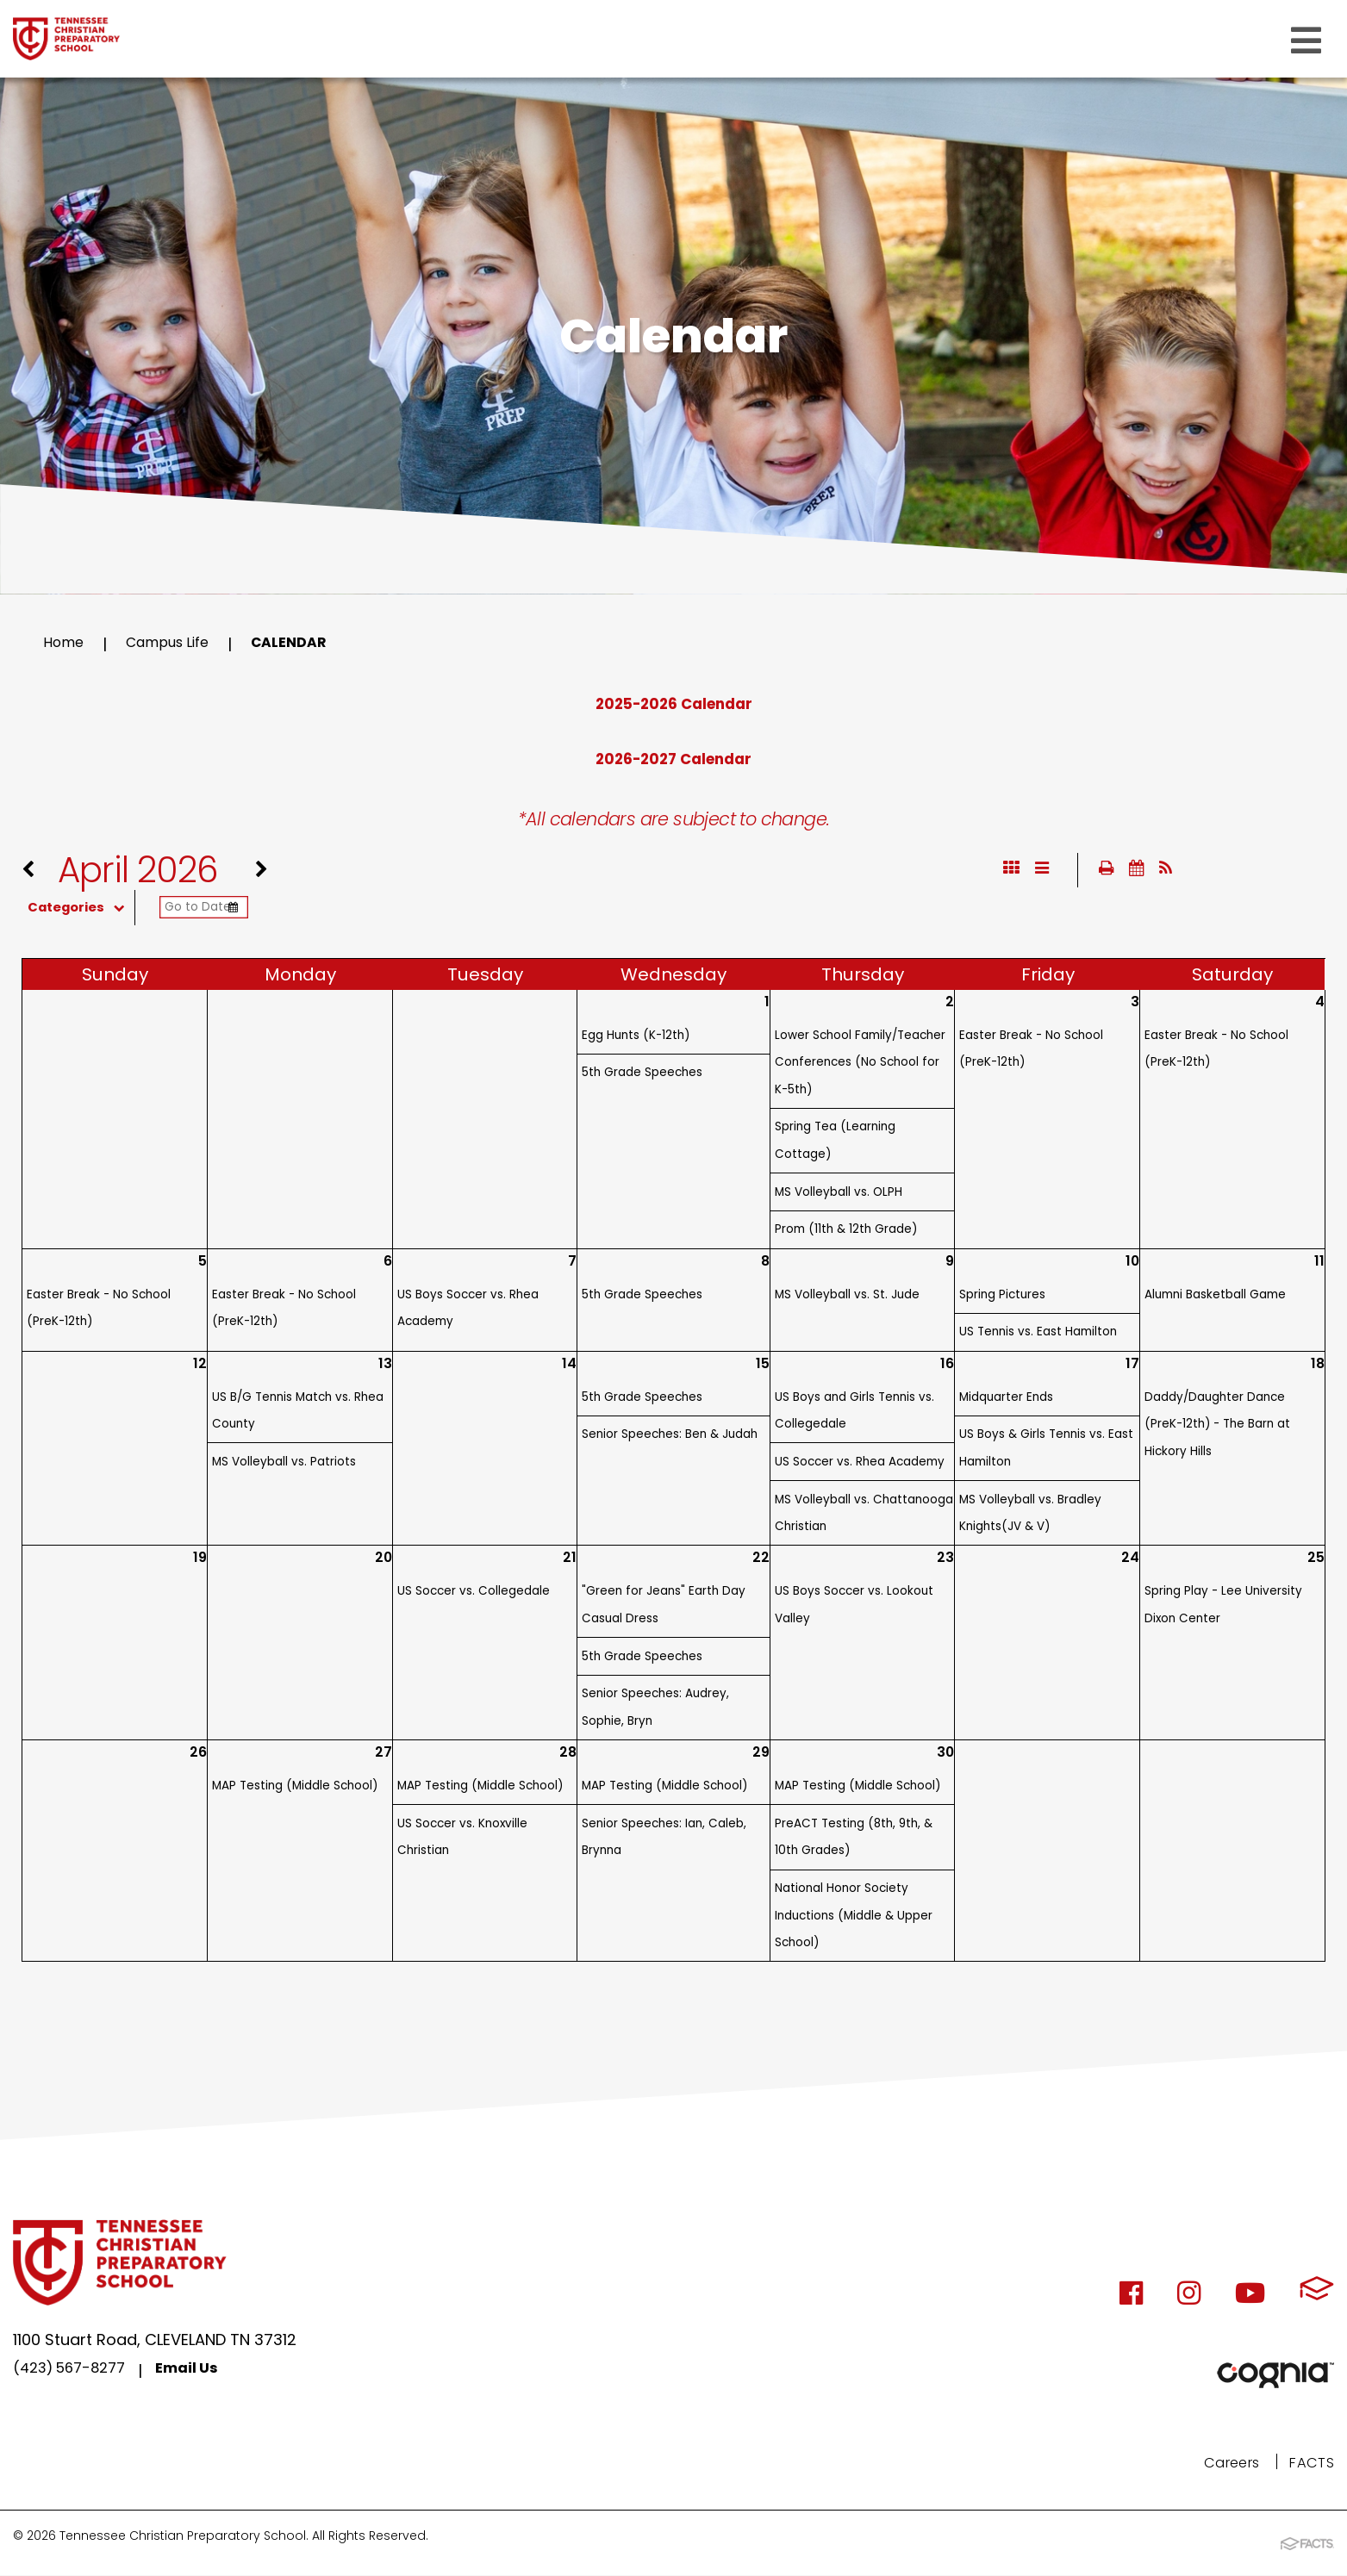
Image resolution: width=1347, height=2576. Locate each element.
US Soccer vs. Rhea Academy (860, 1465)
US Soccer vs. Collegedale (473, 1594)
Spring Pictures (1002, 1298)
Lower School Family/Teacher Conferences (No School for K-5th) (860, 1065)
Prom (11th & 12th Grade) (846, 1232)
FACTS (1309, 2465)
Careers (1223, 2465)
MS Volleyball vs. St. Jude (847, 1298)
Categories (92, 910)
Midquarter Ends (1006, 1400)
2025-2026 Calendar (673, 703)
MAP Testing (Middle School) (294, 1789)
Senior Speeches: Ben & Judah (670, 1437)
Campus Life (179, 644)
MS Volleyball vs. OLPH (838, 1195)
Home (66, 644)
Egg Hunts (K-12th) (635, 1038)
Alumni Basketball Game (1215, 1298)
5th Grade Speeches (642, 1075)
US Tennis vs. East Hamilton (1038, 1335)
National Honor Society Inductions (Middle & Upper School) (853, 1918)
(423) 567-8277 (75, 2374)
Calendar (310, 644)
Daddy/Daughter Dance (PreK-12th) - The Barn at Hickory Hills (1217, 1427)
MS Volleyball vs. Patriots (284, 1465)
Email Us (201, 2374)
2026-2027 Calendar (673, 758)
